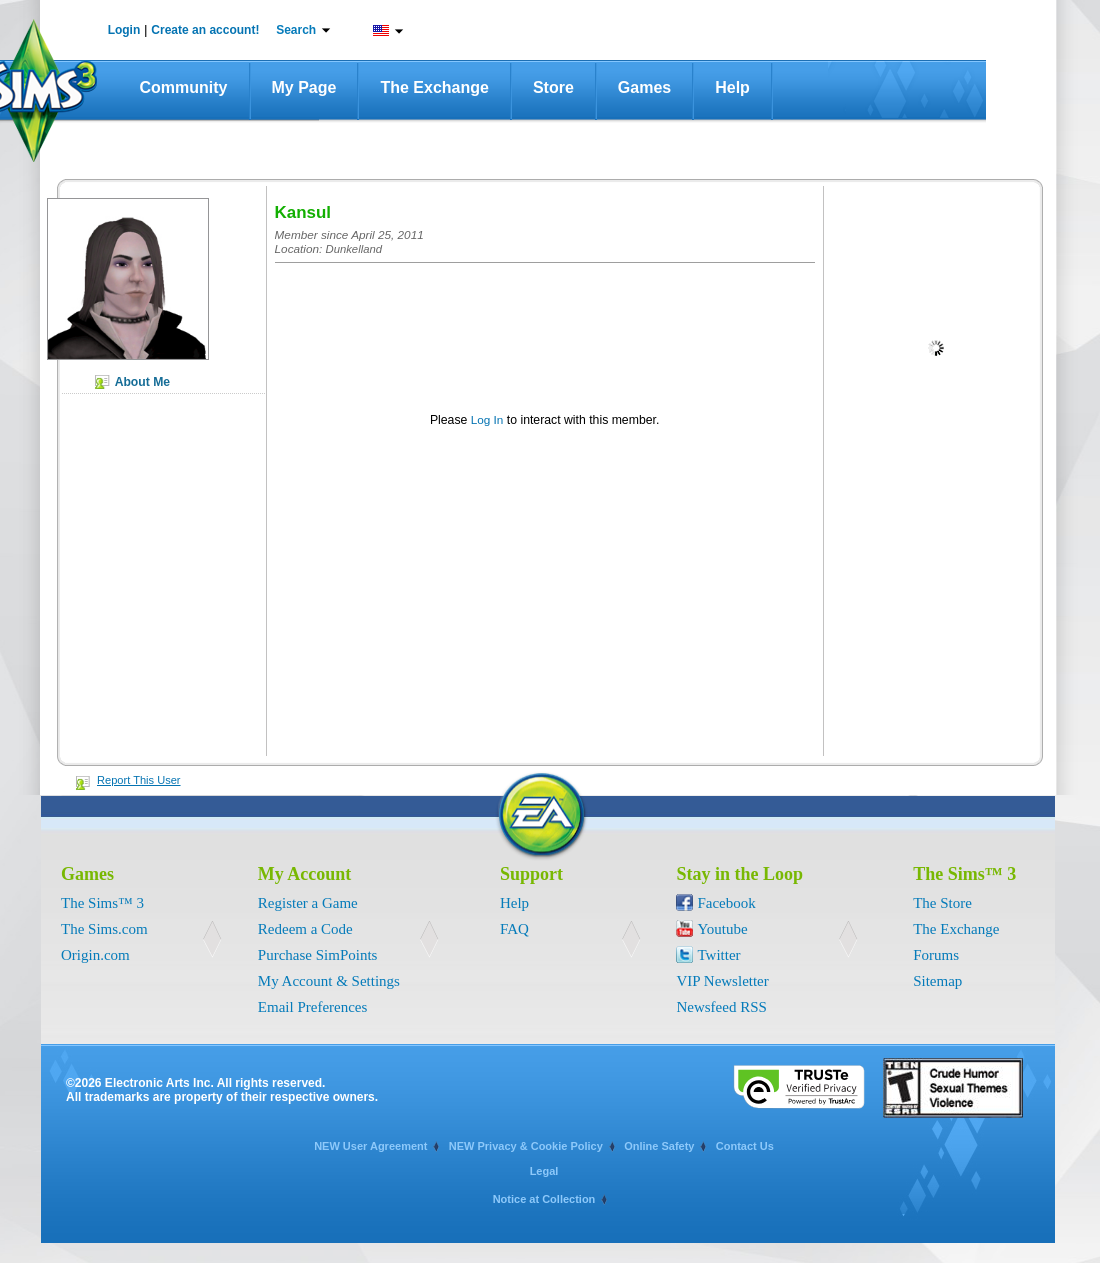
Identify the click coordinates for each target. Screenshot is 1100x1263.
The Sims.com (104, 929)
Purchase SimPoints (318, 955)
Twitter (718, 955)
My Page (304, 87)
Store (553, 87)
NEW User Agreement (370, 1146)
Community (184, 87)
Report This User (139, 780)
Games (644, 87)
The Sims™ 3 (102, 903)
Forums (936, 955)
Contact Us (745, 1146)
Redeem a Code (305, 929)
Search (296, 30)
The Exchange (434, 87)
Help (732, 87)
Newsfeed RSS (721, 1007)
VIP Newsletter (722, 981)
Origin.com (95, 955)
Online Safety (659, 1146)
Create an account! (205, 30)
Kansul (303, 212)
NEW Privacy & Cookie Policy (526, 1146)
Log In (487, 419)
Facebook (726, 903)
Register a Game (308, 903)
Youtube (722, 929)
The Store (942, 903)
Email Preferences (313, 1007)
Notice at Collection (544, 1199)
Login (124, 30)
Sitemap (937, 981)
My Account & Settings (329, 981)
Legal (544, 1171)
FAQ (514, 929)
